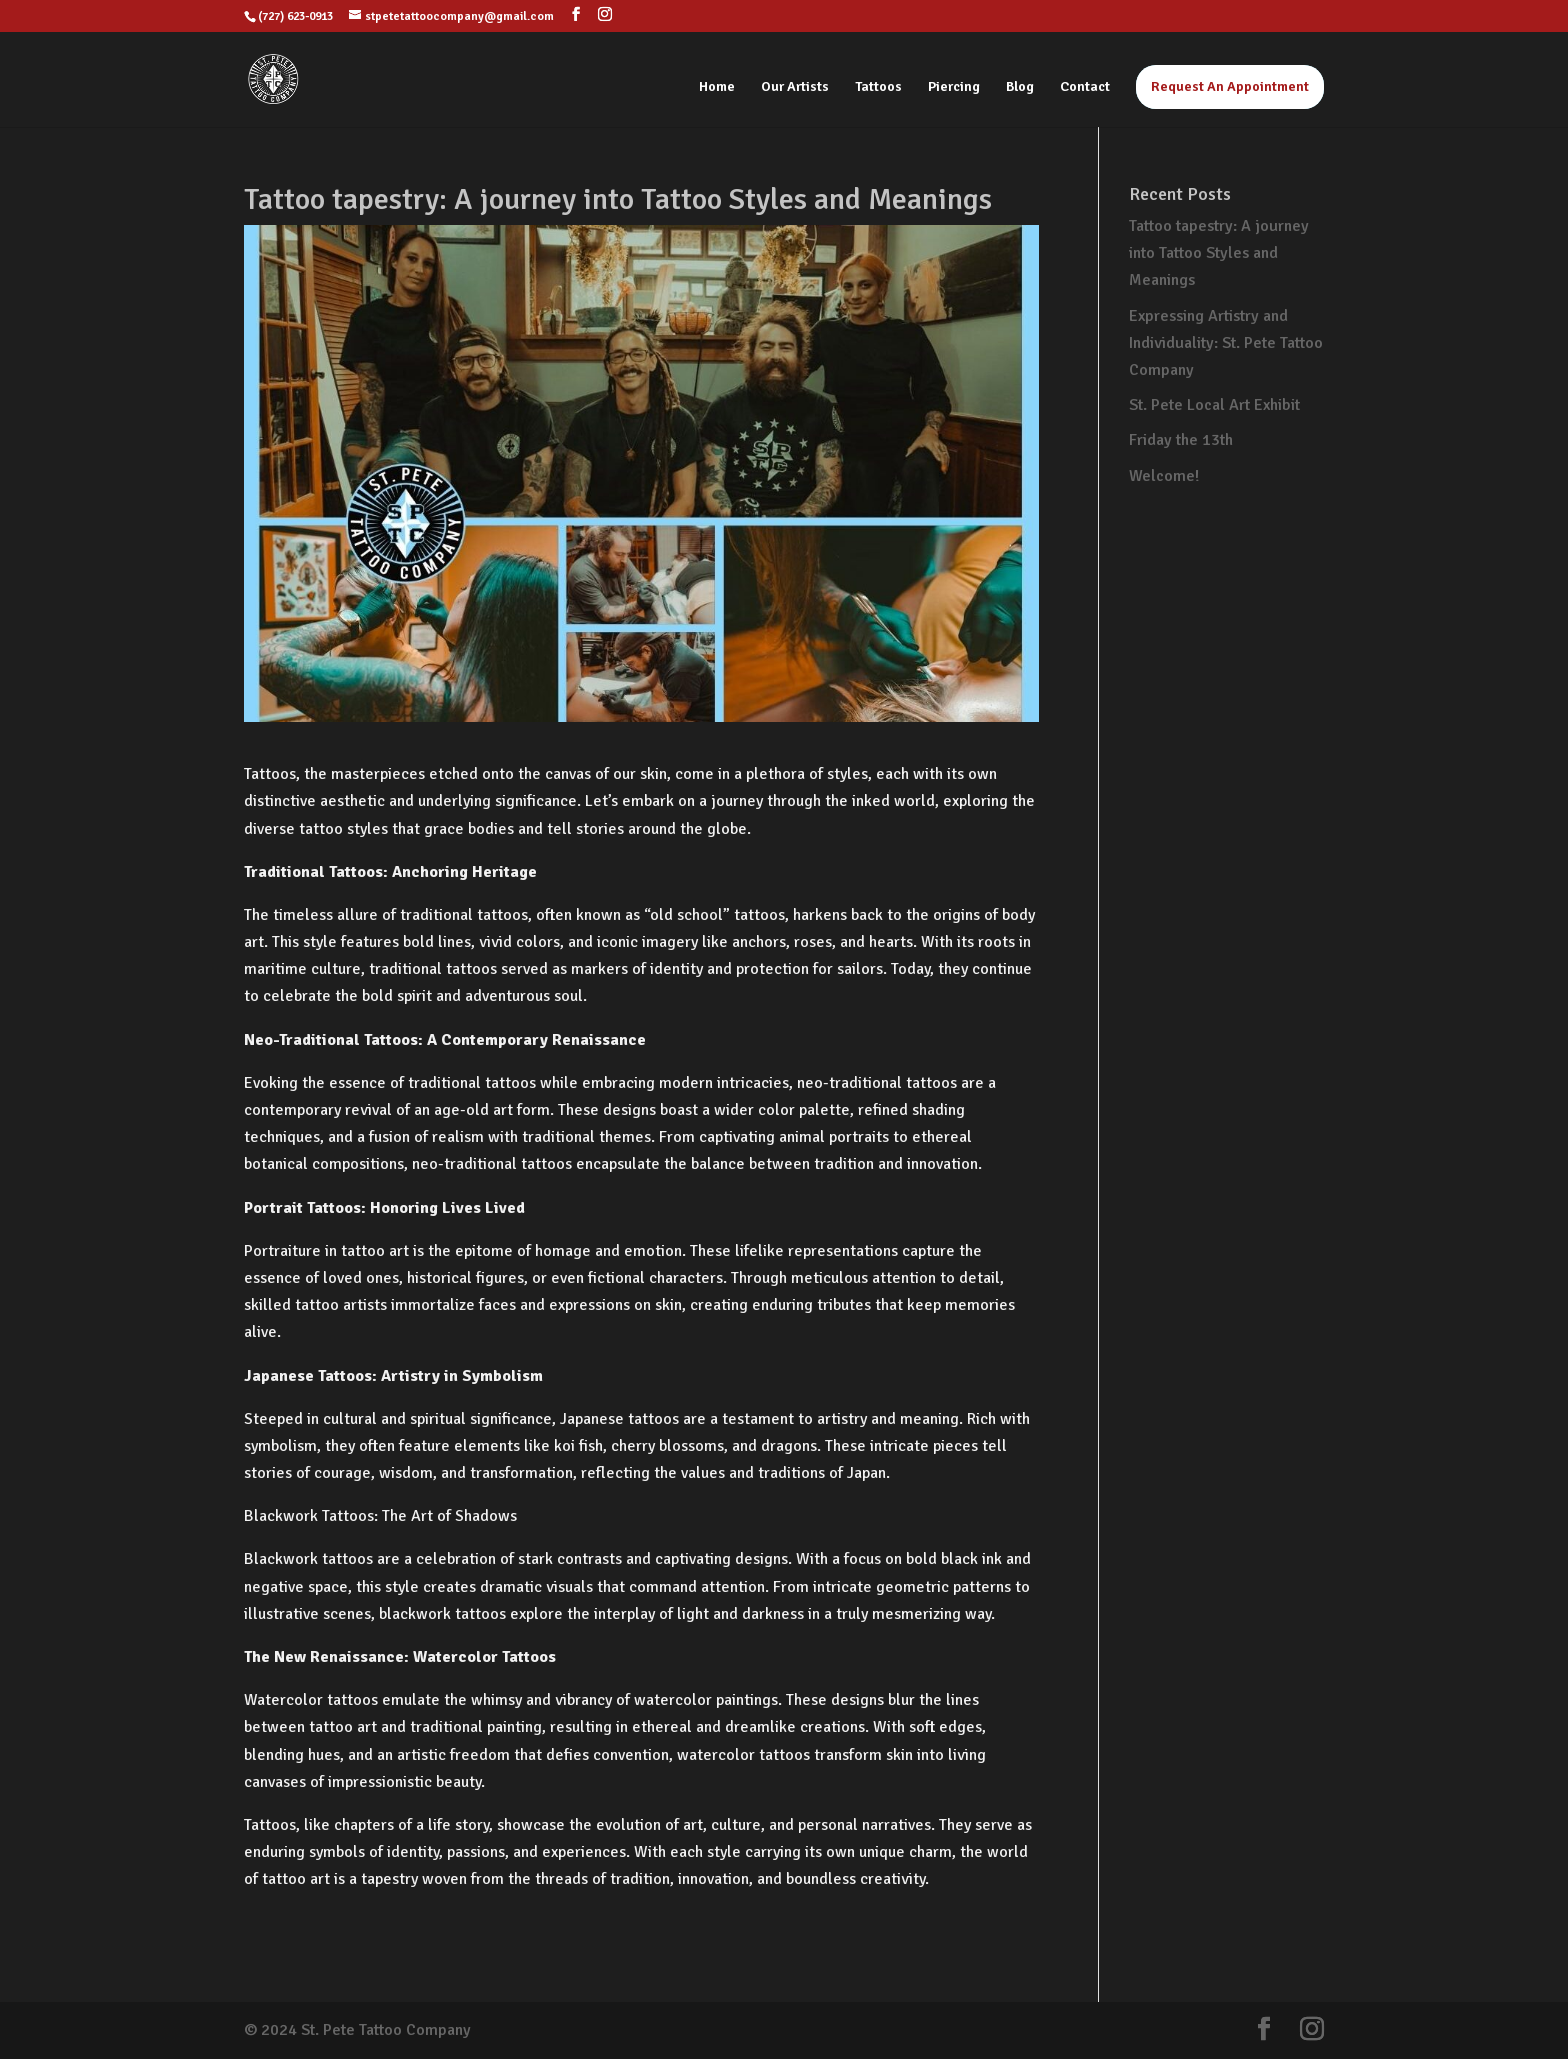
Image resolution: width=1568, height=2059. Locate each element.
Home (717, 87)
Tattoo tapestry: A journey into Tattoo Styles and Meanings (1219, 253)
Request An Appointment (1230, 86)
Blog (1020, 87)
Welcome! (1164, 476)
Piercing (954, 87)
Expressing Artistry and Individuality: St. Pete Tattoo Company (1226, 343)
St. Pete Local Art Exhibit (1214, 405)
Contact (1085, 87)
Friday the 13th (1181, 440)
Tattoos (878, 87)
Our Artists (795, 87)
